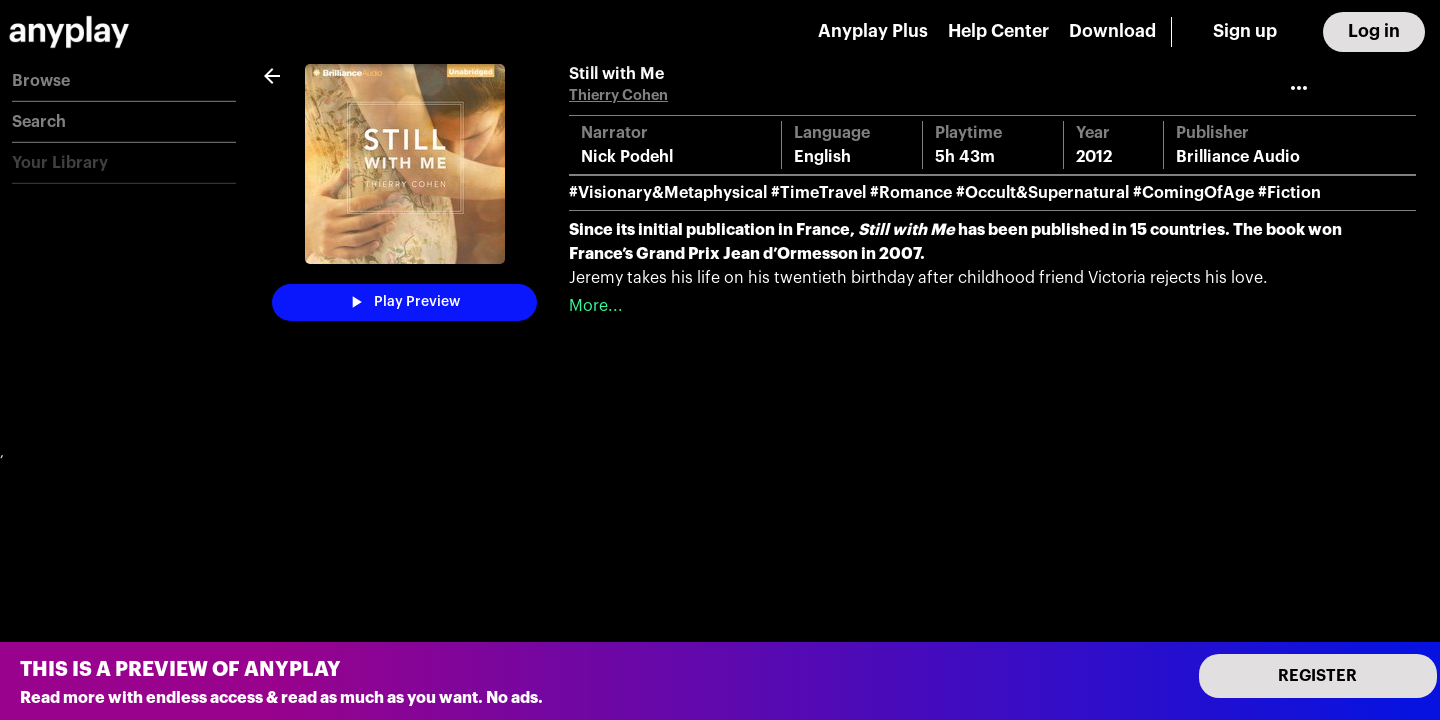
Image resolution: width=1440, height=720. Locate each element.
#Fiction (1289, 193)
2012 (1094, 157)
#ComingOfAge (1193, 193)
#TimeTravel (818, 193)
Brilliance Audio (1238, 157)
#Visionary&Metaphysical (668, 193)
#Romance (911, 193)
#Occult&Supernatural (1042, 193)
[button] (124, 81)
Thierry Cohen (618, 95)
